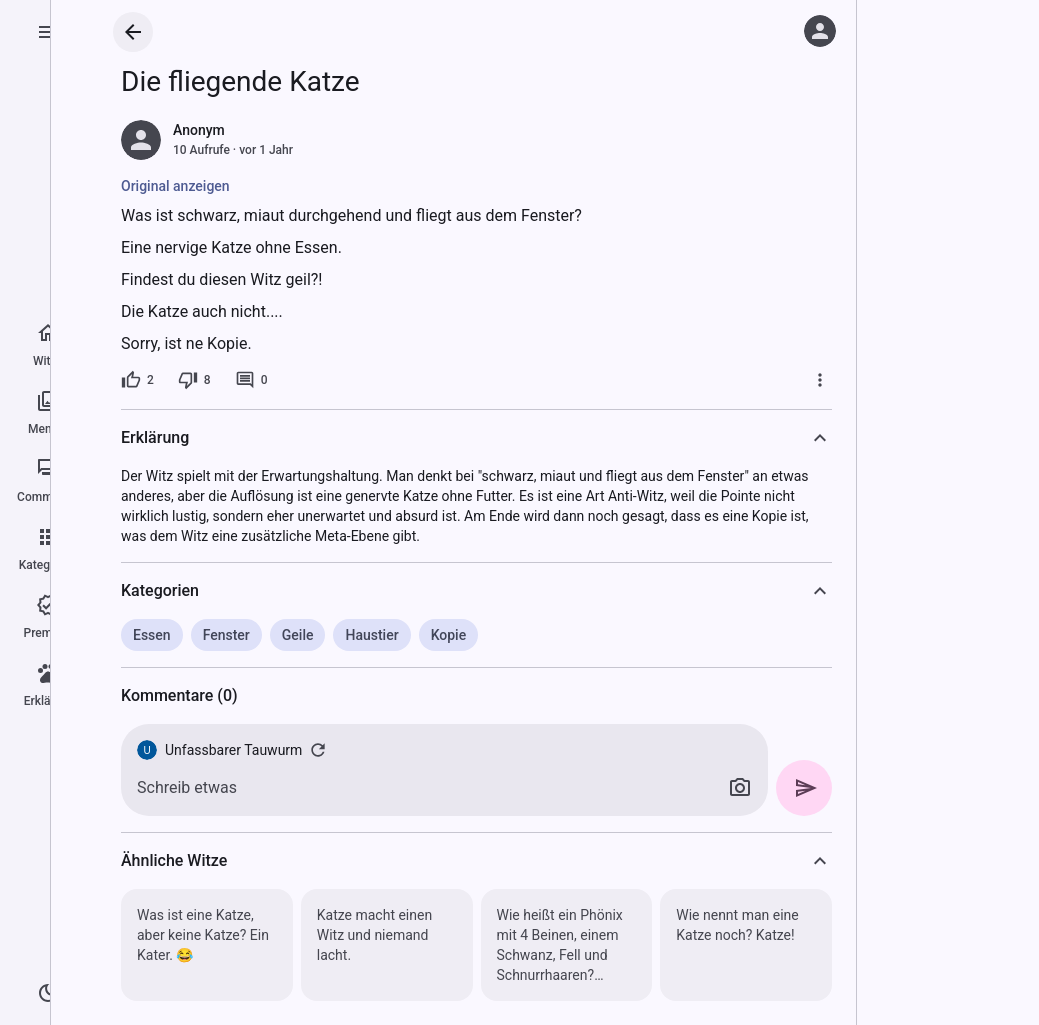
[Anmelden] (820, 31)
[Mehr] (820, 380)
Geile (298, 635)
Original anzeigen (175, 186)
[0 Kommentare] (251, 380)
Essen (152, 635)
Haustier (371, 635)
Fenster (226, 635)
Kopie (449, 635)
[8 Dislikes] (194, 380)
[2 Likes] (137, 380)
